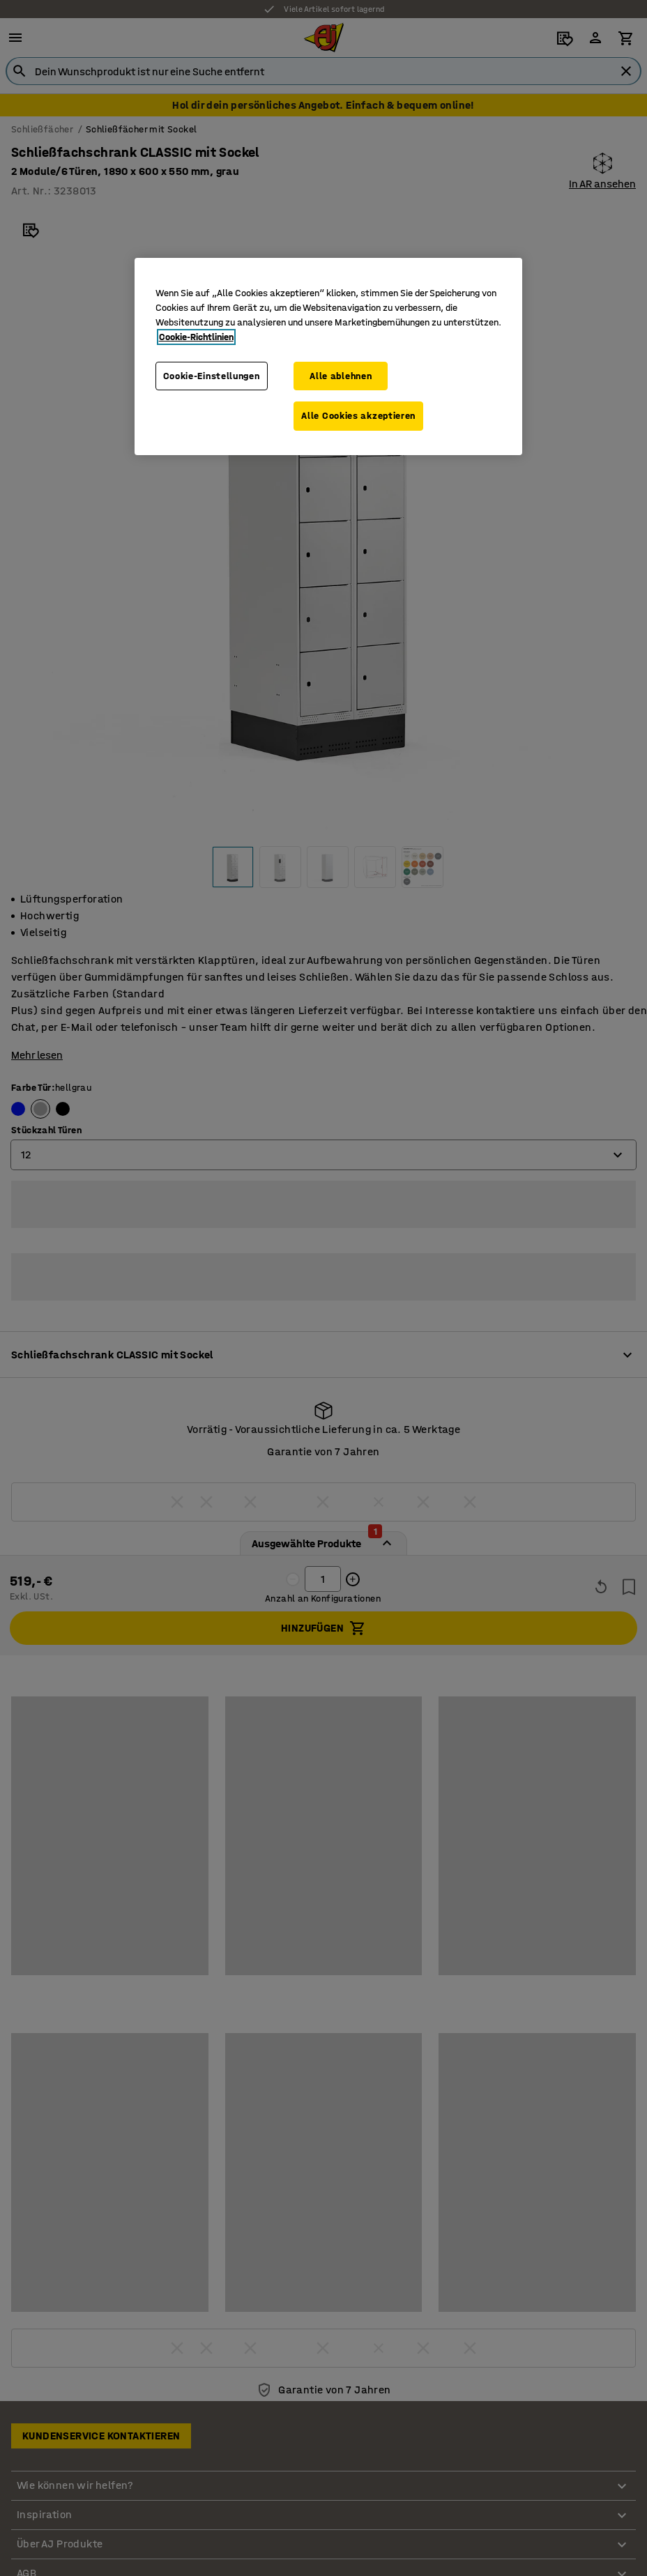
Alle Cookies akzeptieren (358, 416)
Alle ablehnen (341, 376)
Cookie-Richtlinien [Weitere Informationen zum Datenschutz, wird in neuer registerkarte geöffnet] (196, 337)
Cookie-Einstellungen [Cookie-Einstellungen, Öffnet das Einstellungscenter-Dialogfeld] (211, 376)
